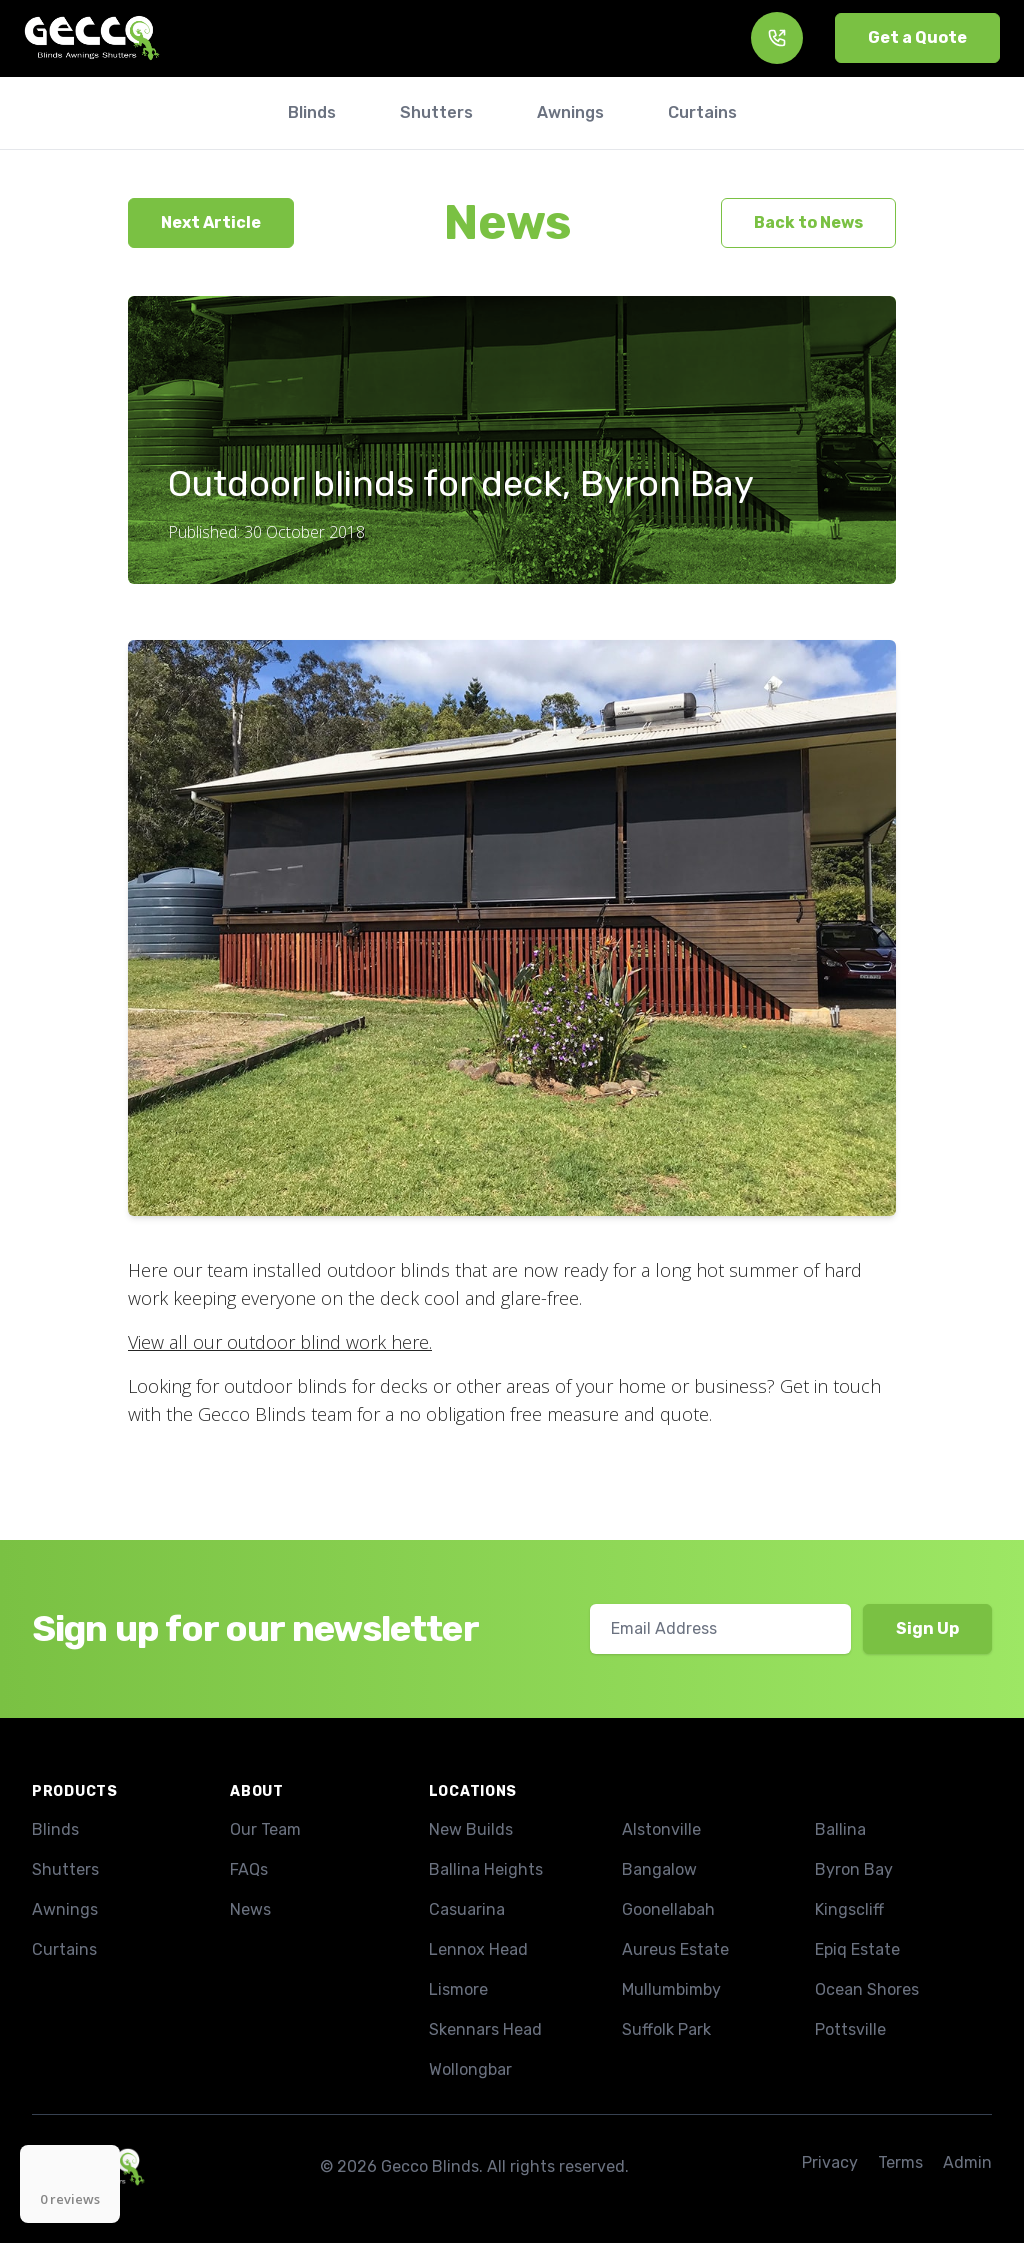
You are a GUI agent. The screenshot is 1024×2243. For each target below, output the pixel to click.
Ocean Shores (867, 1989)
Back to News (808, 222)
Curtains (64, 1949)
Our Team (265, 1829)
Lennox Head (478, 1949)
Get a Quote (917, 37)
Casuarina (467, 1909)
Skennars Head (485, 2029)
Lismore (458, 1989)
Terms (900, 2162)
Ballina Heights (486, 1869)
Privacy (830, 2162)
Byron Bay (854, 1869)
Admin (967, 2162)
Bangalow (659, 1869)
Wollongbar (470, 2069)
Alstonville (661, 1829)
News (507, 222)
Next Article (211, 222)
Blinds (55, 1829)
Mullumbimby (671, 1989)
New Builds (471, 1829)
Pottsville (850, 2029)
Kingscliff (849, 1909)
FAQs (249, 1869)
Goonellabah (668, 1909)
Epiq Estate (857, 1949)
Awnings (65, 1909)
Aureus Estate (675, 1949)
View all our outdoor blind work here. (280, 1342)
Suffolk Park (666, 2029)
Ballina (840, 1829)
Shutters (65, 1869)
